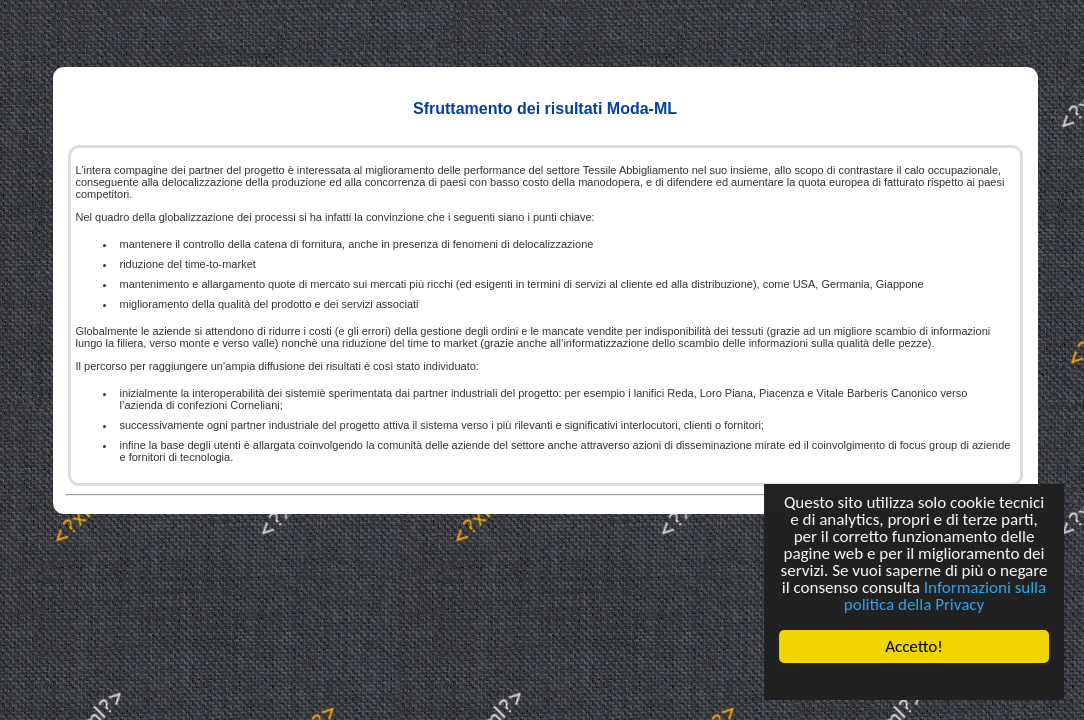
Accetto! (914, 646)
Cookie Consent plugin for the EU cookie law (914, 681)
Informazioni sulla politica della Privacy (945, 596)
